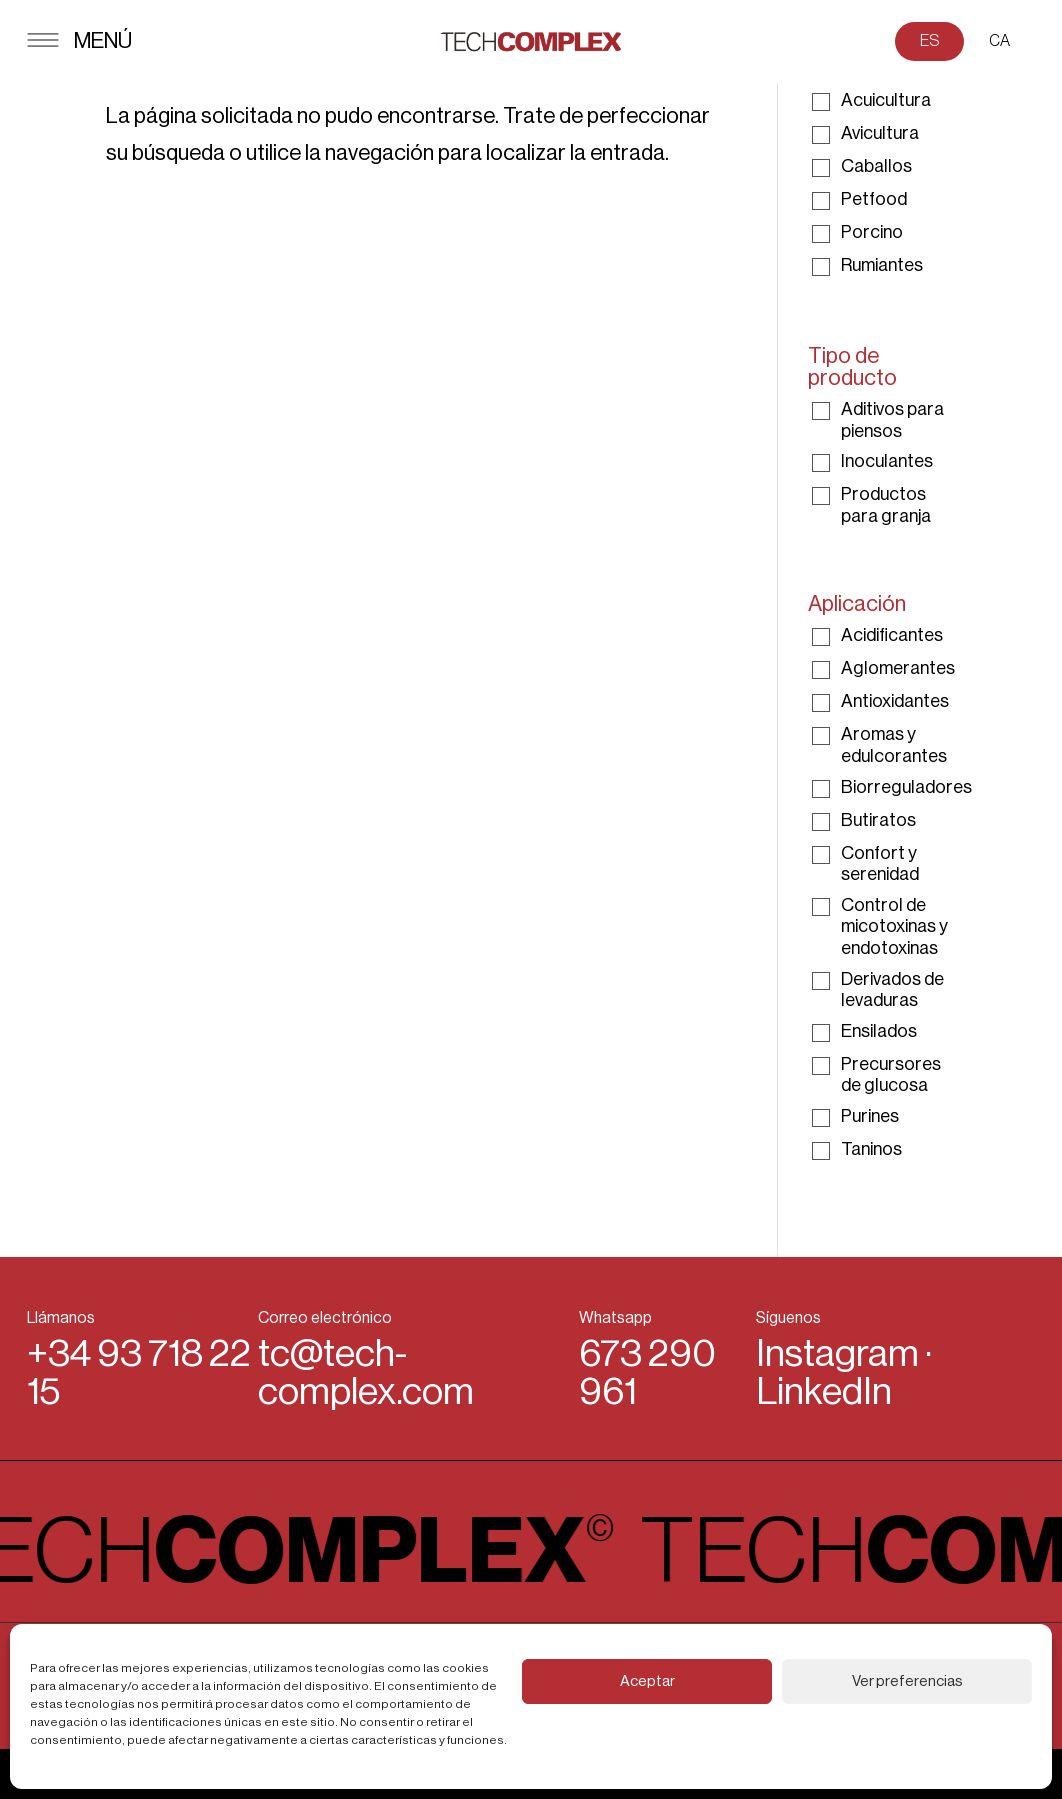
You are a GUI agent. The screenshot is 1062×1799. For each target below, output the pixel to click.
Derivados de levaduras (892, 990)
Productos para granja (886, 505)
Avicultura (880, 133)
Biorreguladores (906, 787)
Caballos (876, 166)
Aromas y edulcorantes (894, 745)
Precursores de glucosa (891, 1075)
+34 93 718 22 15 (139, 1372)
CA (999, 41)
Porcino (872, 232)
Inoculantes (887, 461)
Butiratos (878, 820)
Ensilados (879, 1031)
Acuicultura (886, 100)
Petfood (874, 199)
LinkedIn (824, 1392)
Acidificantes (892, 635)
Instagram (837, 1354)
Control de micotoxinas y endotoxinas (894, 926)
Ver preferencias (907, 1681)
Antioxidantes (895, 701)
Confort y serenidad (880, 864)
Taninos (871, 1149)
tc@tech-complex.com (366, 1372)
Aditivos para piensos (892, 420)
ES (929, 41)
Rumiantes (882, 265)
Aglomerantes (898, 668)
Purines (870, 1116)
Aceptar (647, 1681)
